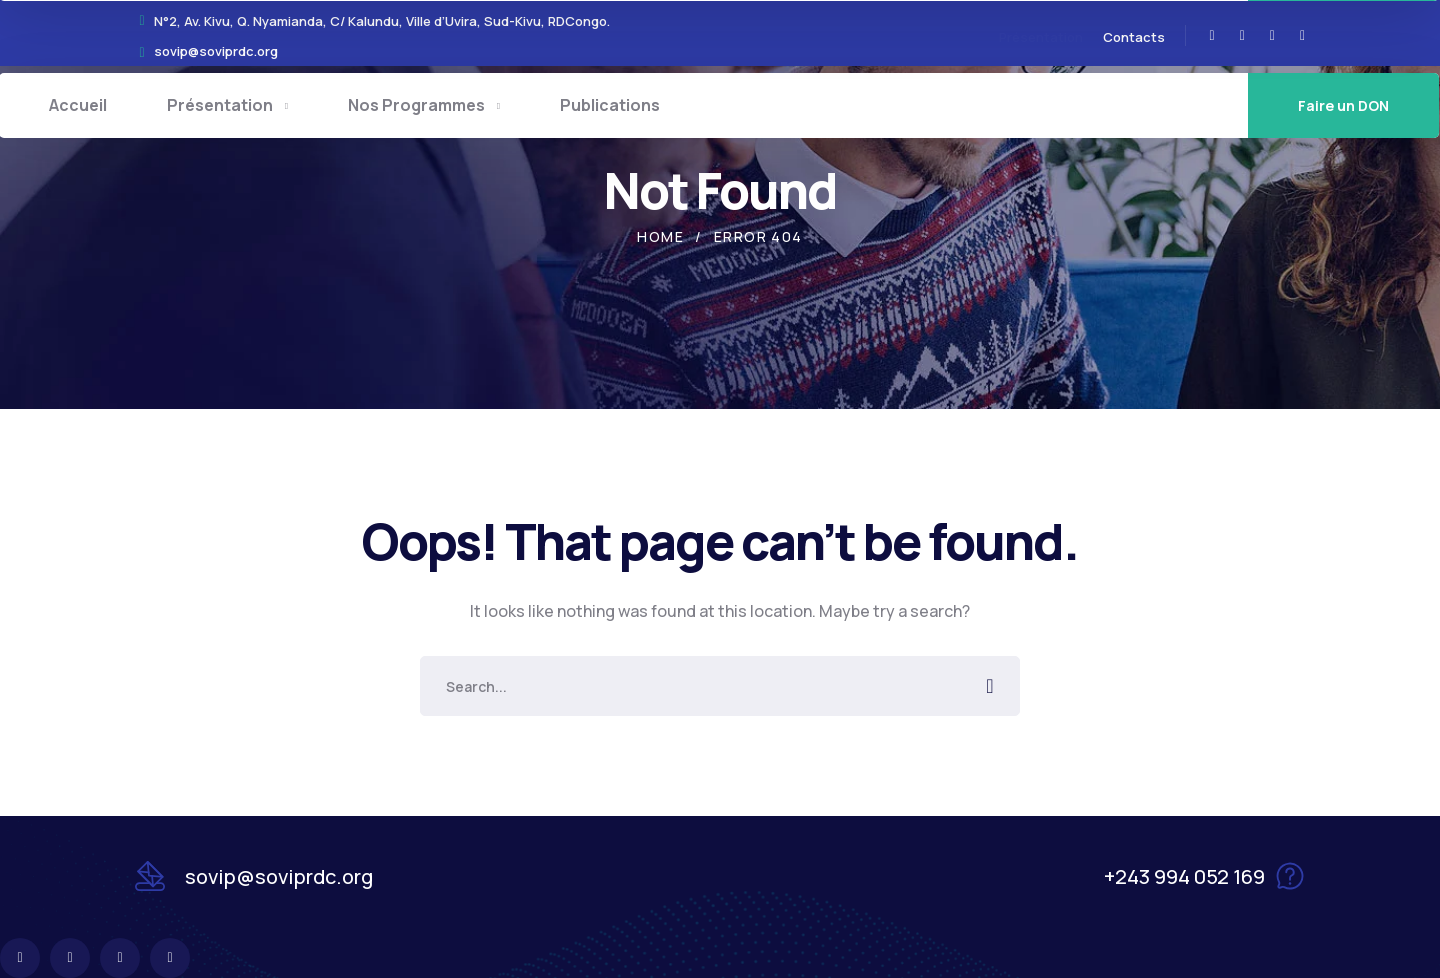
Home (660, 236)
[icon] (1212, 35)
